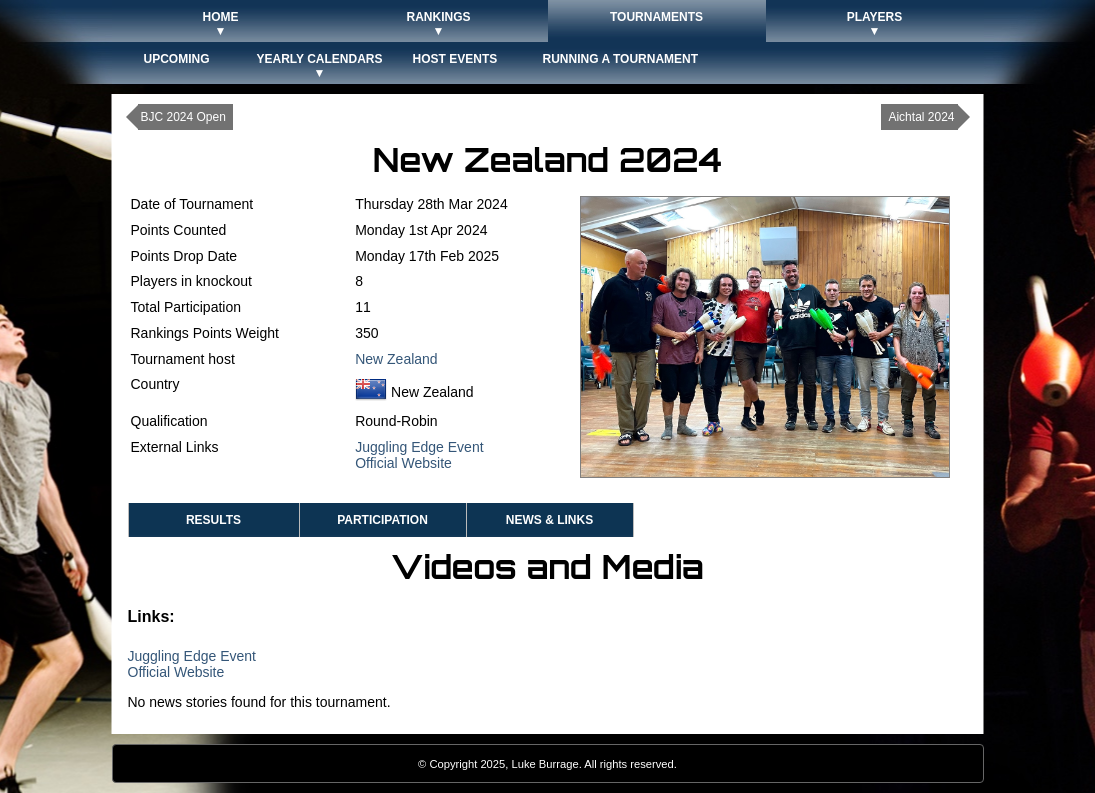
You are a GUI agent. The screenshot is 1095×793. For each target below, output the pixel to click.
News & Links (549, 520)
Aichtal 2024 (921, 117)
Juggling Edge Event (419, 447)
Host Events (455, 59)
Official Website (403, 463)
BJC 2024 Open (183, 117)
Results (213, 520)
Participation (382, 520)
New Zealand (396, 359)
